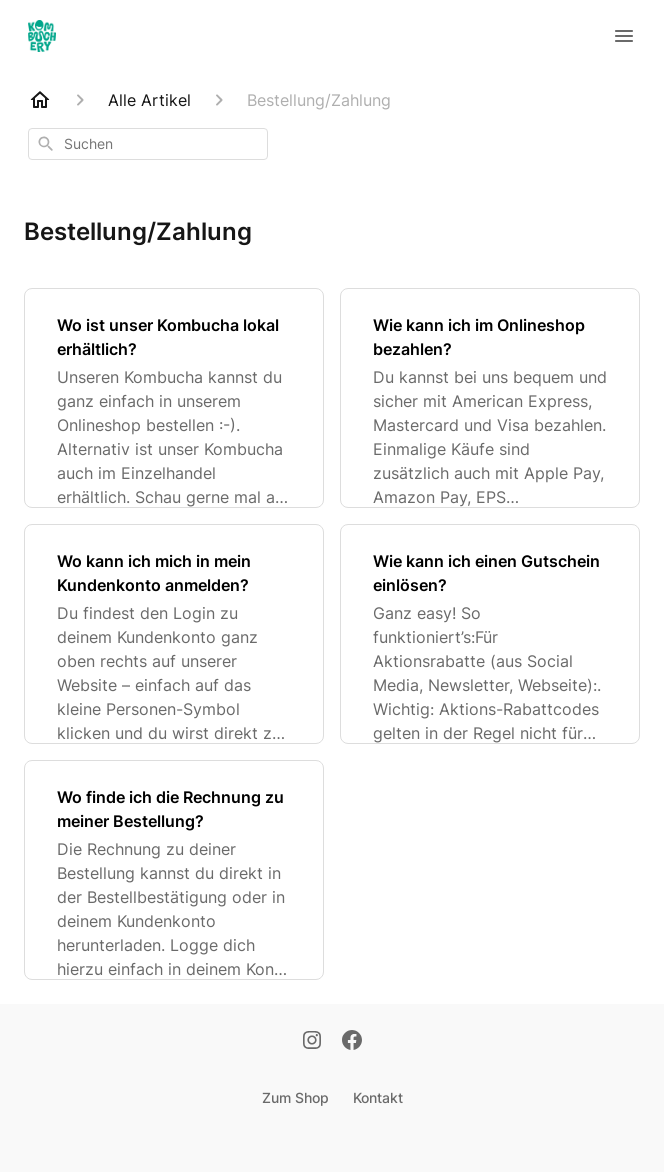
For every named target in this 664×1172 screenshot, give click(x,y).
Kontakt (378, 1097)
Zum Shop (295, 1097)
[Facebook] (352, 1042)
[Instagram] (312, 1042)
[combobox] (148, 144)
